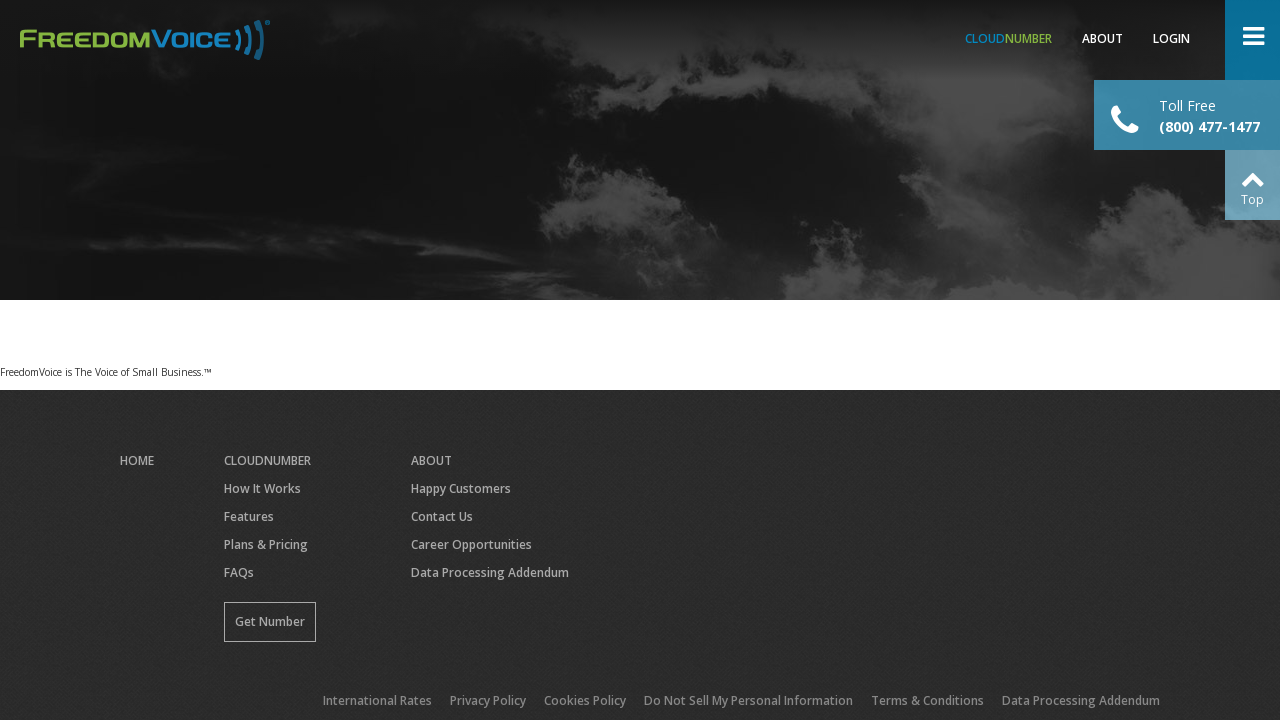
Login (1171, 38)
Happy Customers (461, 488)
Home (137, 460)
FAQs (239, 572)
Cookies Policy (585, 700)
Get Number (270, 621)
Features (249, 516)
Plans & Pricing (266, 544)
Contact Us (442, 516)
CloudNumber (267, 460)
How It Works (262, 488)
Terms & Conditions (927, 700)
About (1102, 38)
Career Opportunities (471, 544)
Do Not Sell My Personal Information (748, 700)
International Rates (377, 700)
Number (1008, 38)
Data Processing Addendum (490, 572)
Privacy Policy (488, 700)
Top (1252, 199)
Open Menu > (1252, 40)
